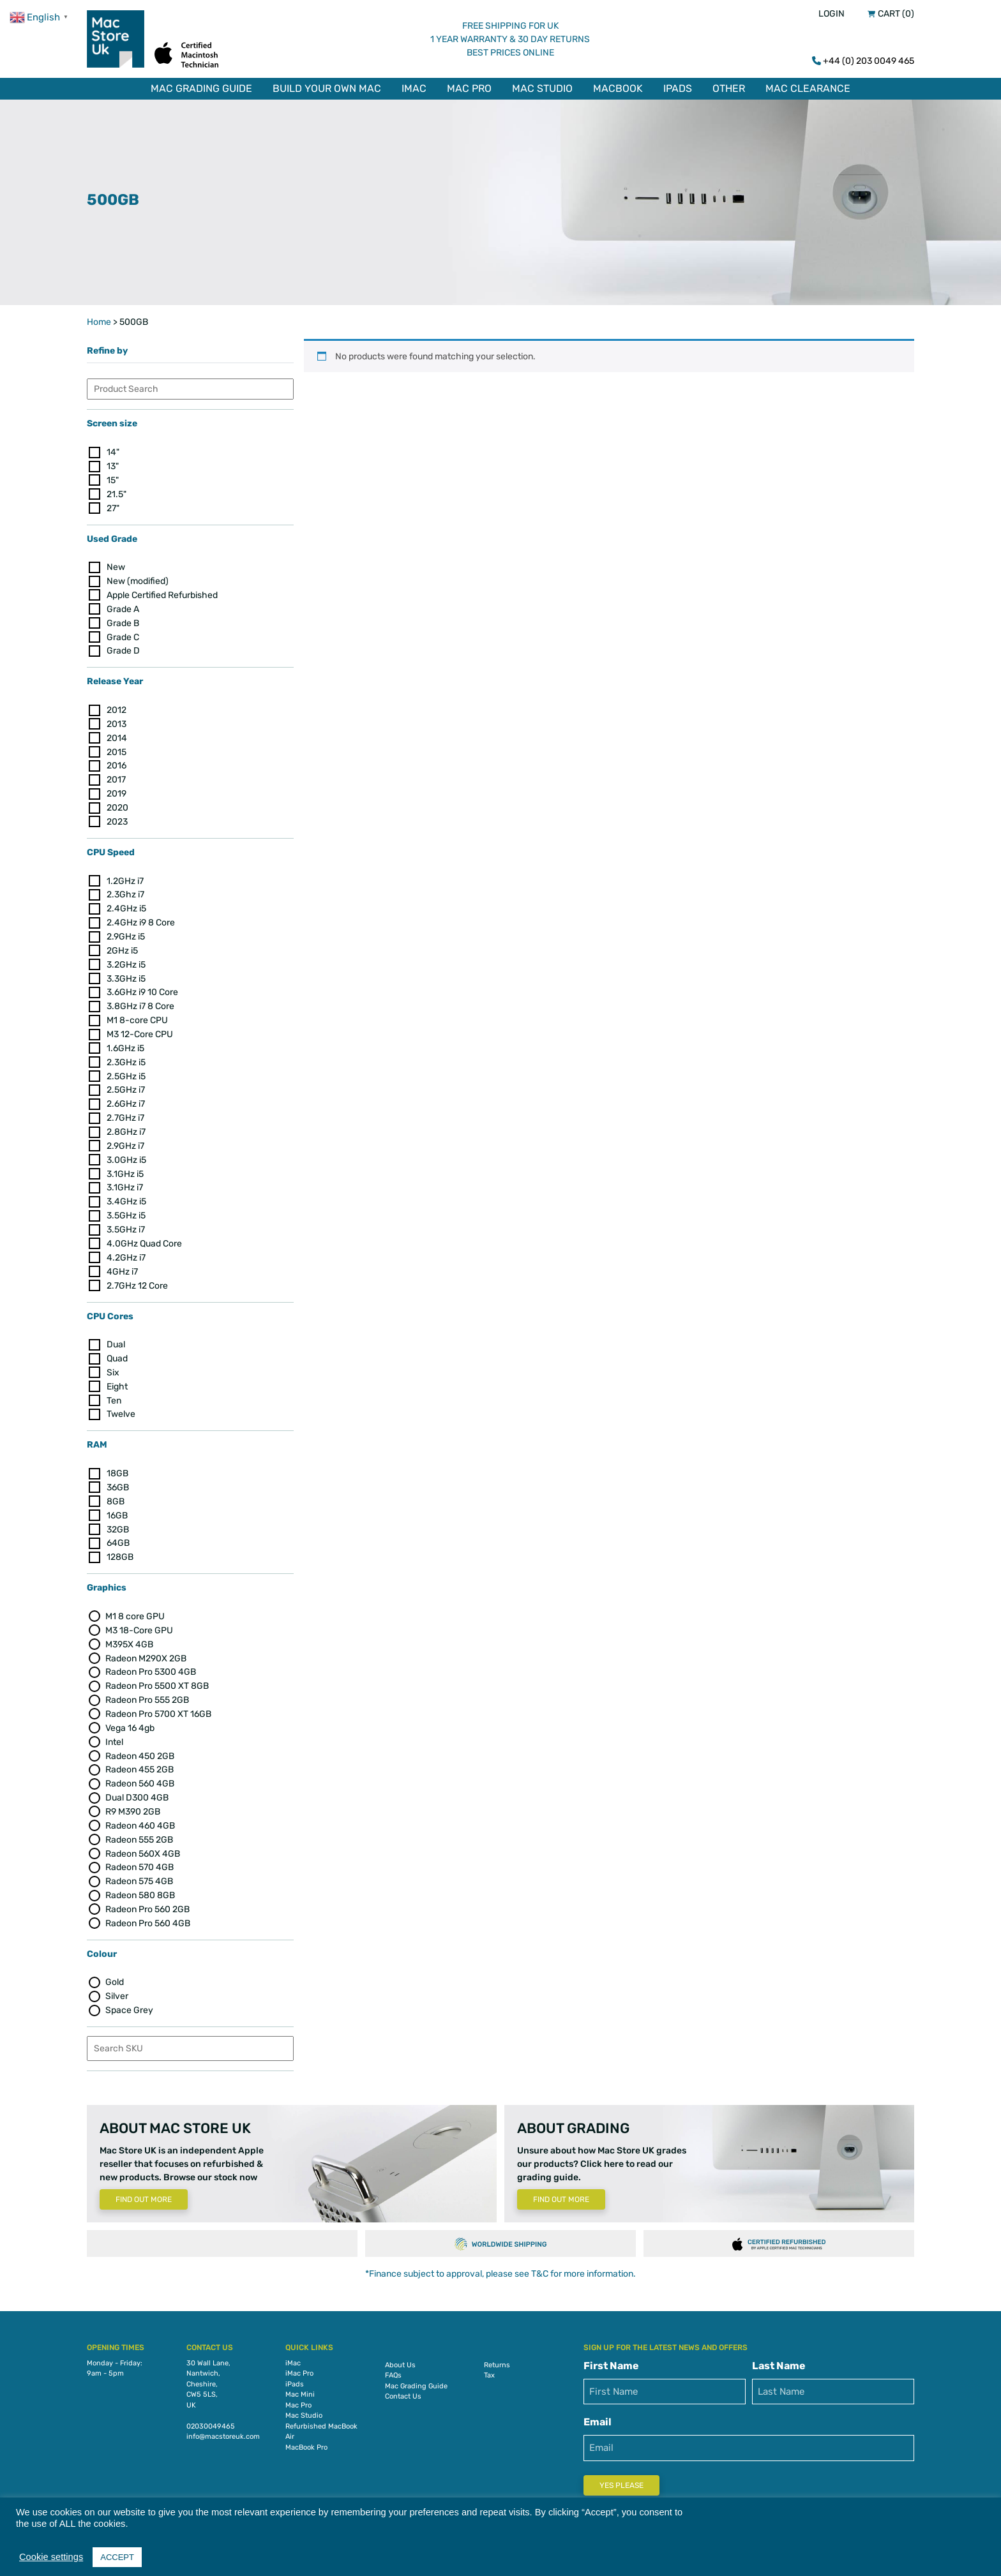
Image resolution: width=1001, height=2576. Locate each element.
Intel (114, 1734)
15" (113, 472)
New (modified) (138, 573)
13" (113, 458)
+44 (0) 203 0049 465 (868, 61)
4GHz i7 (122, 1264)
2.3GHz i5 (126, 1054)
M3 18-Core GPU (139, 1622)
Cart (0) (896, 13)
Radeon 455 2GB (139, 1762)
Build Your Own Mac (327, 88)
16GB (117, 1507)
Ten (114, 1393)
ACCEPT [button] (117, 2557)
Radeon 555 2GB (139, 1832)
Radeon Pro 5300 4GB (150, 1664)
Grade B (123, 615)
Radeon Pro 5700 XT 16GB (158, 1706)
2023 (117, 814)
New (116, 559)
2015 (116, 744)
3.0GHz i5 (126, 1152)
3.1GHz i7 (125, 1180)
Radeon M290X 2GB (145, 1650)
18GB (117, 1465)
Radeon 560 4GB (139, 1776)
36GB (118, 1479)
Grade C (123, 629)
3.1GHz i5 (125, 1166)
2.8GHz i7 (126, 1124)
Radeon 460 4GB (140, 1818)
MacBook (618, 88)
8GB (115, 1493)
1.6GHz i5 (125, 1040)
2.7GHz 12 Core (137, 1278)
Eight (117, 1379)
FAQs (393, 2367)
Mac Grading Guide (201, 88)
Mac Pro (469, 88)
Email (597, 2414)
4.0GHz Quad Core (144, 1236)
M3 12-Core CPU (140, 1026)
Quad (117, 1350)
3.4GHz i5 (126, 1193)
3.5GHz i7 (126, 1222)
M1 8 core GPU (135, 1608)
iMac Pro (299, 2366)
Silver (116, 1988)
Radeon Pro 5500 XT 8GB (157, 1678)
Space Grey (129, 2002)
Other (728, 88)
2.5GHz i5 (126, 1068)
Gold (114, 1975)
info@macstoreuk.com (223, 2429)
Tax (489, 2367)
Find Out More (144, 2191)
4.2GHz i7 (126, 1250)
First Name (611, 2358)
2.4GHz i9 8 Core (141, 915)
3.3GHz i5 (126, 971)
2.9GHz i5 (126, 929)
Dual (116, 1336)
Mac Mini (300, 2387)
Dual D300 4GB (137, 1790)
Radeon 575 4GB (139, 1873)
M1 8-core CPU (137, 1012)
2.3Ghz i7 (125, 887)
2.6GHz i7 (126, 1096)
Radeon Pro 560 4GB (147, 1915)
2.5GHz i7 (126, 1082)
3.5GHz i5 (126, 1207)
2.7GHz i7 (125, 1110)
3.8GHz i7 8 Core (140, 998)
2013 (116, 716)
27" (113, 500)
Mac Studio (542, 88)
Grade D (123, 643)
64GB (118, 1536)
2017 (116, 772)
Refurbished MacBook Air (321, 2424)
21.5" (116, 486)
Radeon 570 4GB (139, 1860)
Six (113, 1364)
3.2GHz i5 (126, 957)
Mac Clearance (807, 88)
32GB (118, 1521)
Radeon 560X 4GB (142, 1846)
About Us (400, 2357)
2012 (116, 702)
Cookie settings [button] (51, 2557)
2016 (116, 758)
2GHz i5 (122, 943)
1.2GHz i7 (125, 873)
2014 (117, 730)
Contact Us (403, 2389)
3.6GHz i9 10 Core (142, 985)
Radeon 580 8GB (140, 1887)
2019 (116, 786)
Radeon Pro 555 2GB (147, 1692)
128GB (120, 1549)
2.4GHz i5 (126, 900)
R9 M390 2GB (132, 1804)
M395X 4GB (129, 1636)
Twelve (121, 1407)
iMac (414, 88)
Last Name (779, 2358)
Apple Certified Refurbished (162, 587)
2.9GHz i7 (125, 1138)
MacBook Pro (306, 2440)
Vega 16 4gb (129, 1720)
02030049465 (210, 2419)
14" (113, 444)
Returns (497, 2357)
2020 (117, 800)
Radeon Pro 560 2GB (147, 1901)
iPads (677, 88)
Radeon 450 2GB (139, 1748)
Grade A (123, 601)
